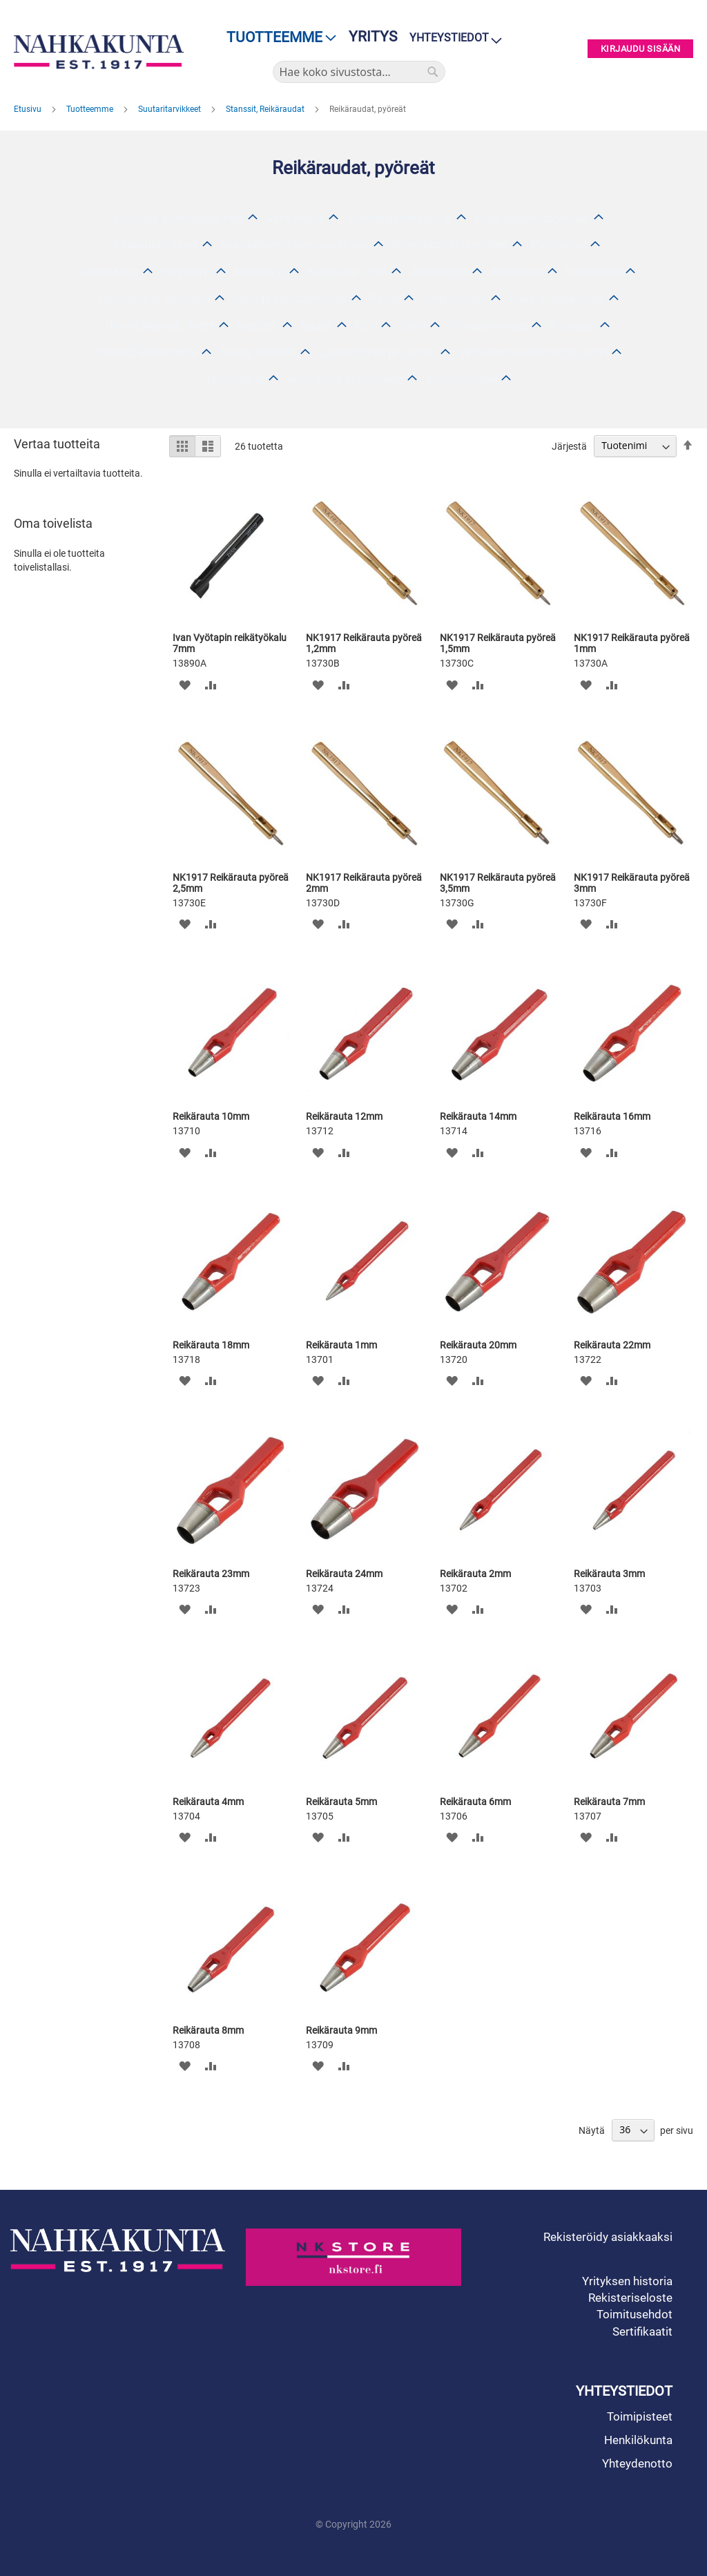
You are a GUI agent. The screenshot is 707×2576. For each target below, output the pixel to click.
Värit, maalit (296, 218)
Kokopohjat (594, 271)
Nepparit (257, 325)
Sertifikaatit (642, 2331)
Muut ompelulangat (558, 298)
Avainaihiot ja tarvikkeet (345, 379)
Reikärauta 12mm (344, 1116)
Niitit (366, 325)
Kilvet (413, 325)
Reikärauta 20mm (478, 1345)
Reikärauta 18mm (211, 1345)
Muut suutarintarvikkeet (532, 218)
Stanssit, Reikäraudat (266, 109)
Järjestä (569, 445)
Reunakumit (439, 271)
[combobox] (359, 72)
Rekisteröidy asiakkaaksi (607, 2237)
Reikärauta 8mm (208, 2030)
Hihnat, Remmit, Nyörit (160, 325)
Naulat (316, 325)
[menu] (277, 37)
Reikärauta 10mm (211, 1116)
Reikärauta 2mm (475, 1573)
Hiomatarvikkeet (488, 325)
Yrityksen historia (627, 2281)
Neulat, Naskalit (258, 352)
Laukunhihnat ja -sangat (377, 352)
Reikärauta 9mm (341, 2030)
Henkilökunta (638, 2440)
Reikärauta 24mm (344, 1573)
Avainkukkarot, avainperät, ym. (294, 244)
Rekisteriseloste (630, 2298)
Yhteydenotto (637, 2463)
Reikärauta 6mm (475, 1801)
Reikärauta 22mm (612, 1345)
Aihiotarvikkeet (462, 379)
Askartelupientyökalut (400, 218)
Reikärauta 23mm (211, 1573)
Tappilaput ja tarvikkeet (154, 298)
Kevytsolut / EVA (347, 271)
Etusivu (28, 109)
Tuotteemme (90, 109)
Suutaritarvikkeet (170, 109)
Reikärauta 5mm (341, 1801)
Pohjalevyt (186, 271)
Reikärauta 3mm (609, 1573)
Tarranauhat (235, 379)
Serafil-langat (455, 298)
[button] (185, 684)
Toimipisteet (639, 2416)
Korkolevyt (259, 271)
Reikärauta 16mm (612, 1116)
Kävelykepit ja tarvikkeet (450, 244)
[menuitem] (277, 37)
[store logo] (99, 52)
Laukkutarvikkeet (156, 244)
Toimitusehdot (634, 2314)
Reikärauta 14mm (478, 1116)
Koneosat (573, 325)
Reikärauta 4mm (208, 1801)
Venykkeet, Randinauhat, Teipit (533, 352)
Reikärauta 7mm (609, 1801)
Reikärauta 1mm (341, 1345)
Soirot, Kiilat (109, 271)
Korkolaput (517, 271)
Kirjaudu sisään (641, 49)
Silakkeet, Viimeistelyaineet (178, 218)
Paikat (384, 298)
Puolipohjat (559, 244)
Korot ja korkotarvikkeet (290, 298)
